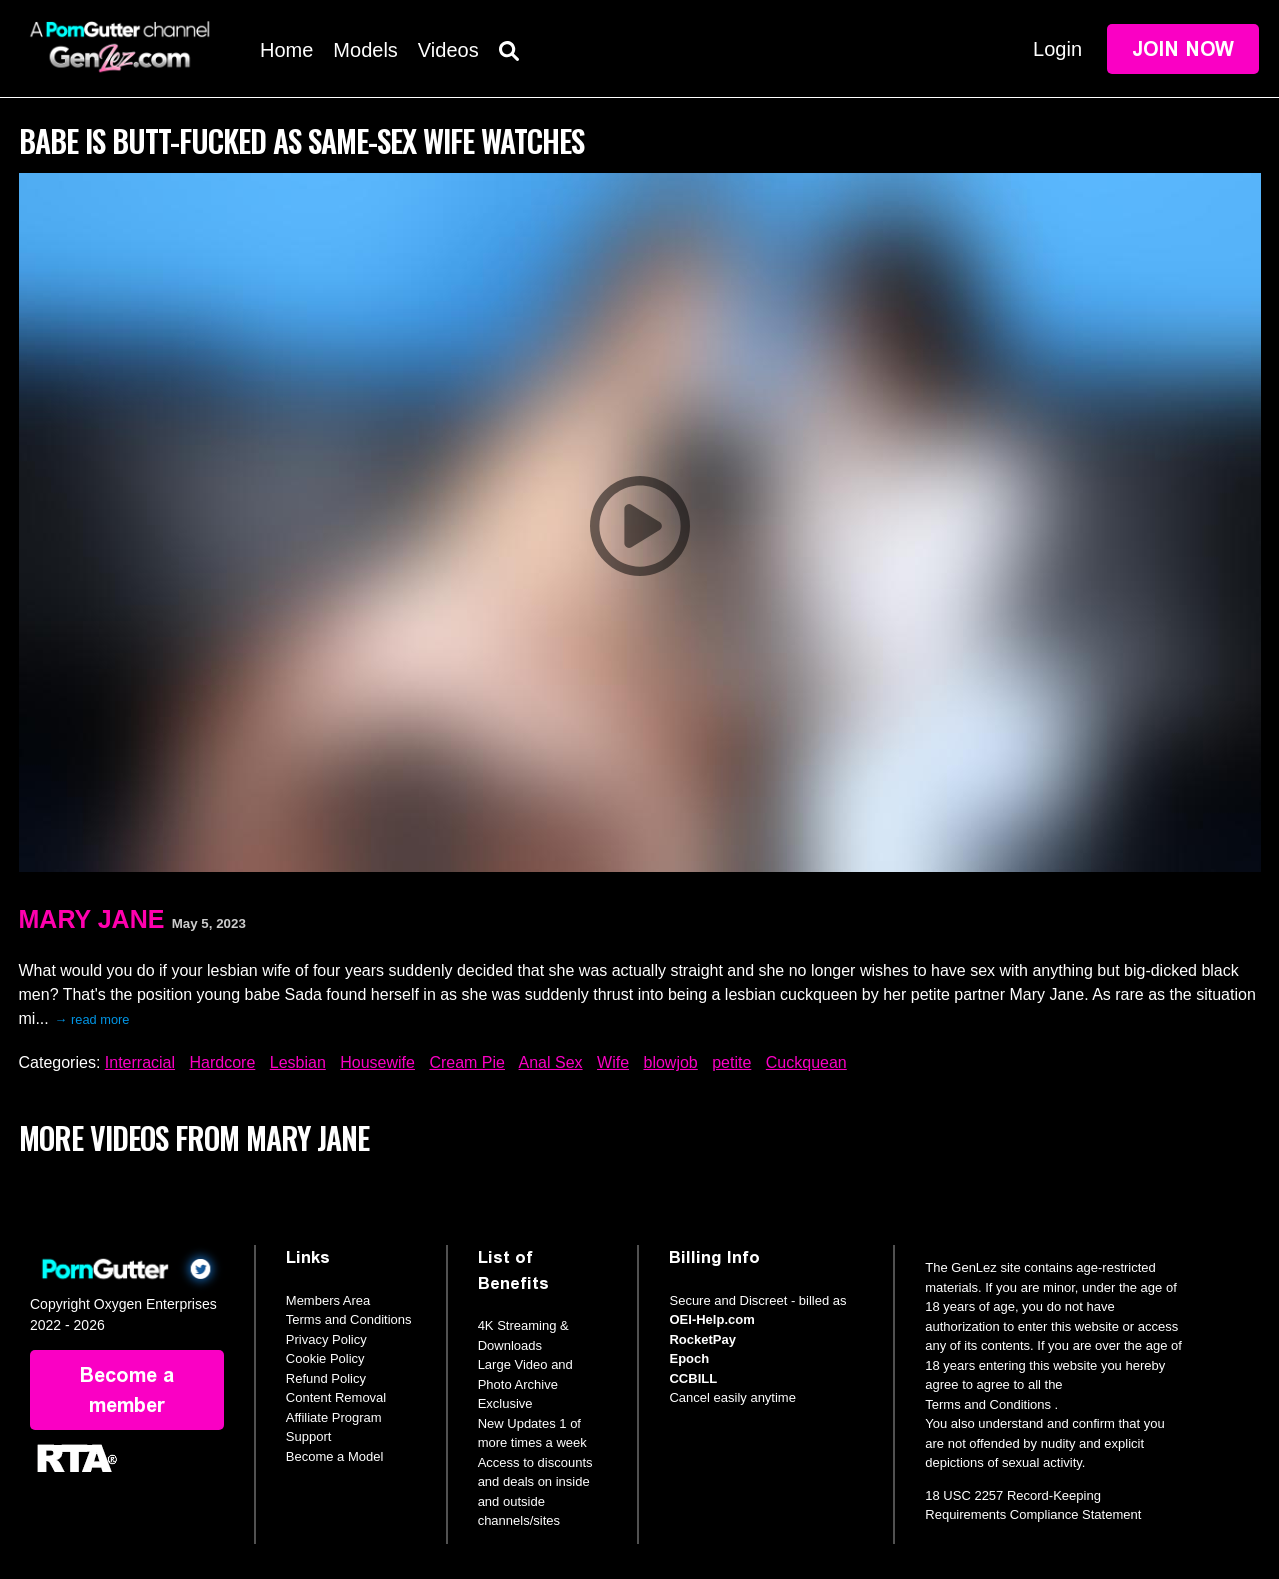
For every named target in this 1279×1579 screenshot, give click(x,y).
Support (309, 1436)
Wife (613, 1062)
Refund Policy (326, 1378)
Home (286, 50)
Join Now (1183, 49)
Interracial (140, 1062)
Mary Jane (92, 919)
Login (1057, 49)
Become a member (127, 1390)
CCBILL (693, 1378)
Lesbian (298, 1062)
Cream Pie (467, 1062)
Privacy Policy (326, 1339)
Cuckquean (806, 1062)
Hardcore (222, 1062)
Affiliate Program (334, 1417)
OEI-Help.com (711, 1319)
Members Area (328, 1300)
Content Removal (336, 1397)
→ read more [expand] (92, 1019)
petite (731, 1062)
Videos (448, 50)
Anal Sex (551, 1062)
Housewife (377, 1062)
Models (365, 50)
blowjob (671, 1062)
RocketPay (702, 1339)
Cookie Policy (325, 1358)
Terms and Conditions (349, 1319)
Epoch (689, 1358)
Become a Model (335, 1456)
